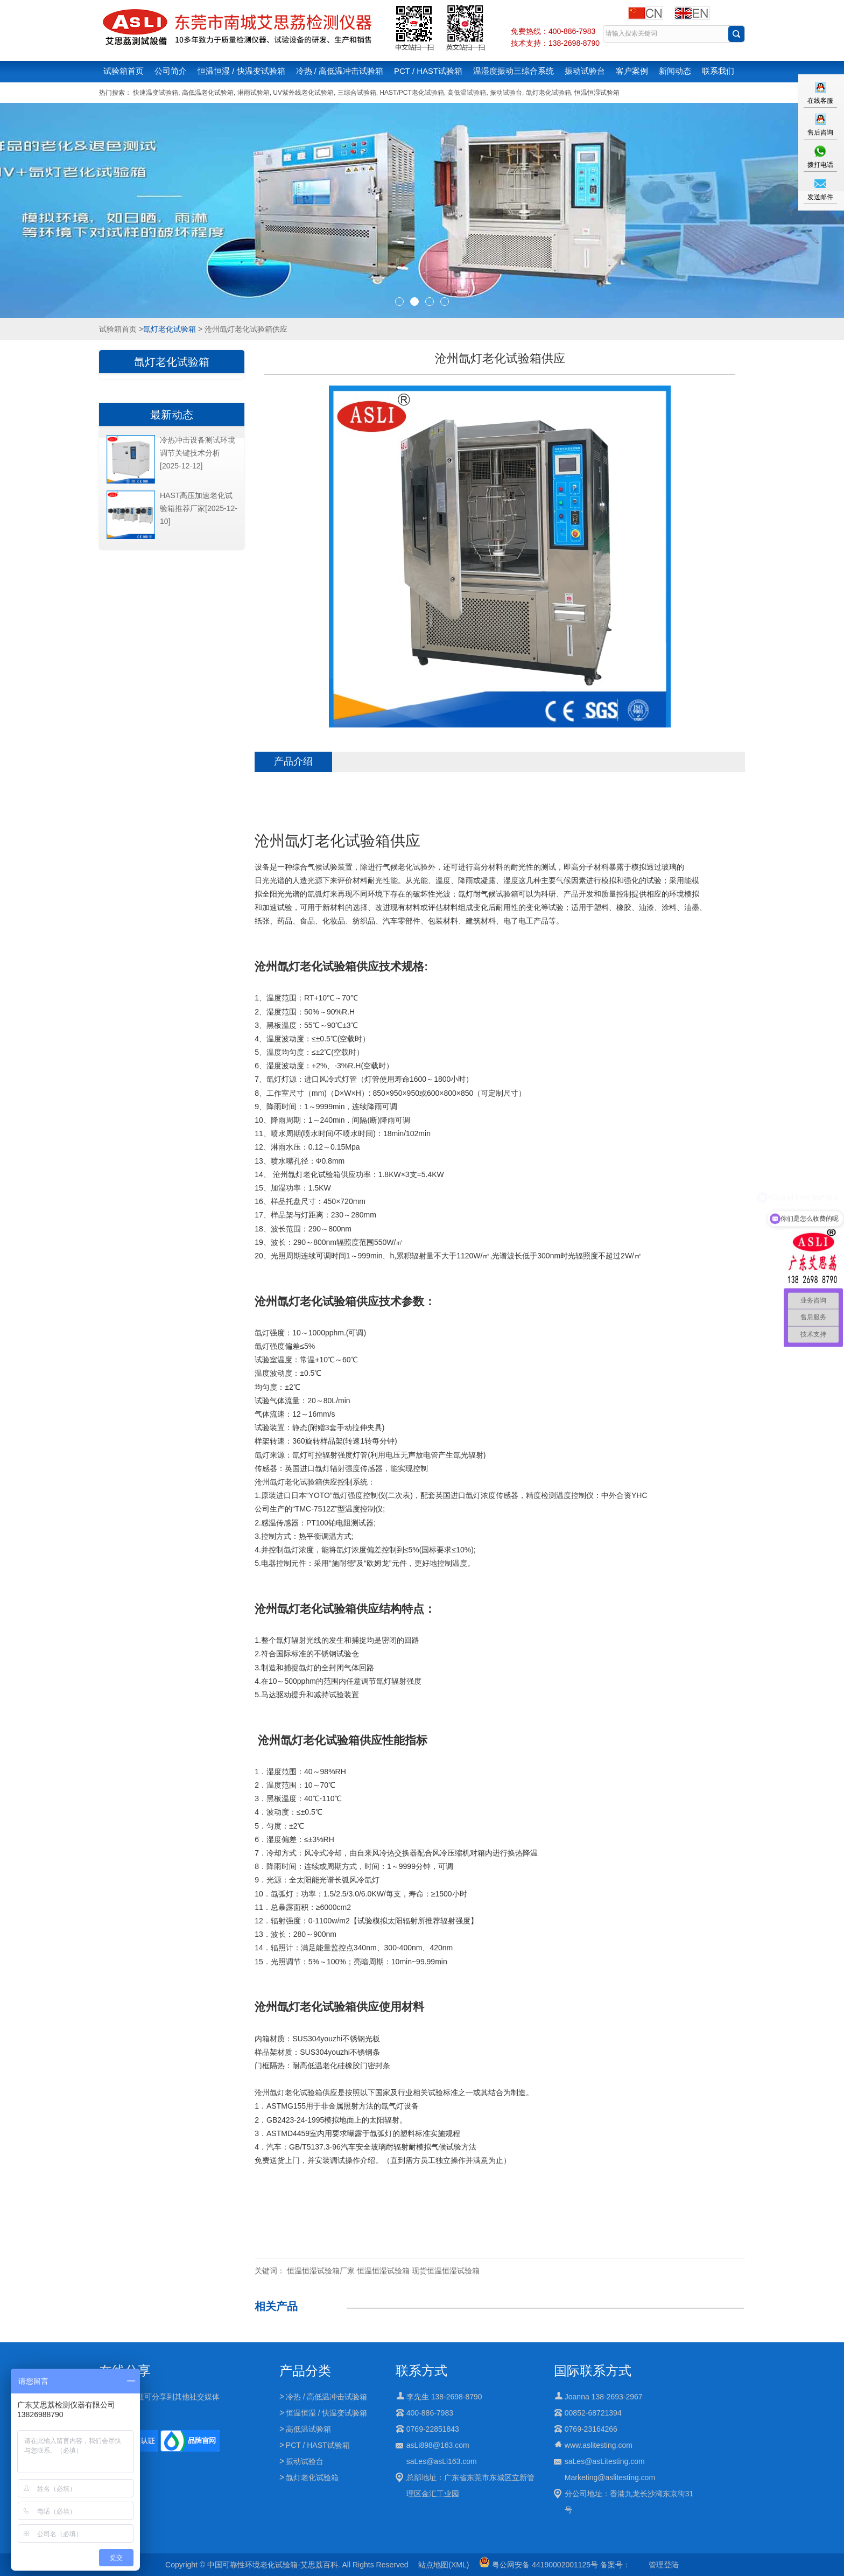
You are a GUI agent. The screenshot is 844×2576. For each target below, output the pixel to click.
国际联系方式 (592, 2370)
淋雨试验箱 (253, 92)
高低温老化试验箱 (208, 92)
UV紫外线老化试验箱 (303, 92)
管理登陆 (664, 2564)
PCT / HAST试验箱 (428, 70)
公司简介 (170, 70)
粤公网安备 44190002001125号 (538, 2564)
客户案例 (632, 70)
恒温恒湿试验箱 (597, 92)
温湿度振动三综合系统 (513, 70)
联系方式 (421, 2370)
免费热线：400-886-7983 (553, 31)
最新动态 (171, 415)
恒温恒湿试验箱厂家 (321, 2270)
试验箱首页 (123, 70)
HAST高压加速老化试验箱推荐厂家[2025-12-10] (198, 508)
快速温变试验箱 (155, 92)
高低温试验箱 (466, 92)
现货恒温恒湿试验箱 (446, 2270)
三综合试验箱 (356, 92)
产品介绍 (293, 761)
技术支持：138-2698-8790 (555, 43)
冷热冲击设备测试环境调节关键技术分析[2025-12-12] (197, 453)
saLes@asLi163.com (441, 2461)
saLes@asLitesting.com (605, 2461)
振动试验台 (585, 70)
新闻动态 (675, 70)
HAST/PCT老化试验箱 (411, 92)
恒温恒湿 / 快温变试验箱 (241, 70)
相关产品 (276, 2306)
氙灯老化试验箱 (548, 92)
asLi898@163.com (437, 2445)
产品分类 (305, 2370)
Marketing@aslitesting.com (610, 2477)
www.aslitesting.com (598, 2445)
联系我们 (718, 70)
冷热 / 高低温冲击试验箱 (340, 70)
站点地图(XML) (443, 2564)
